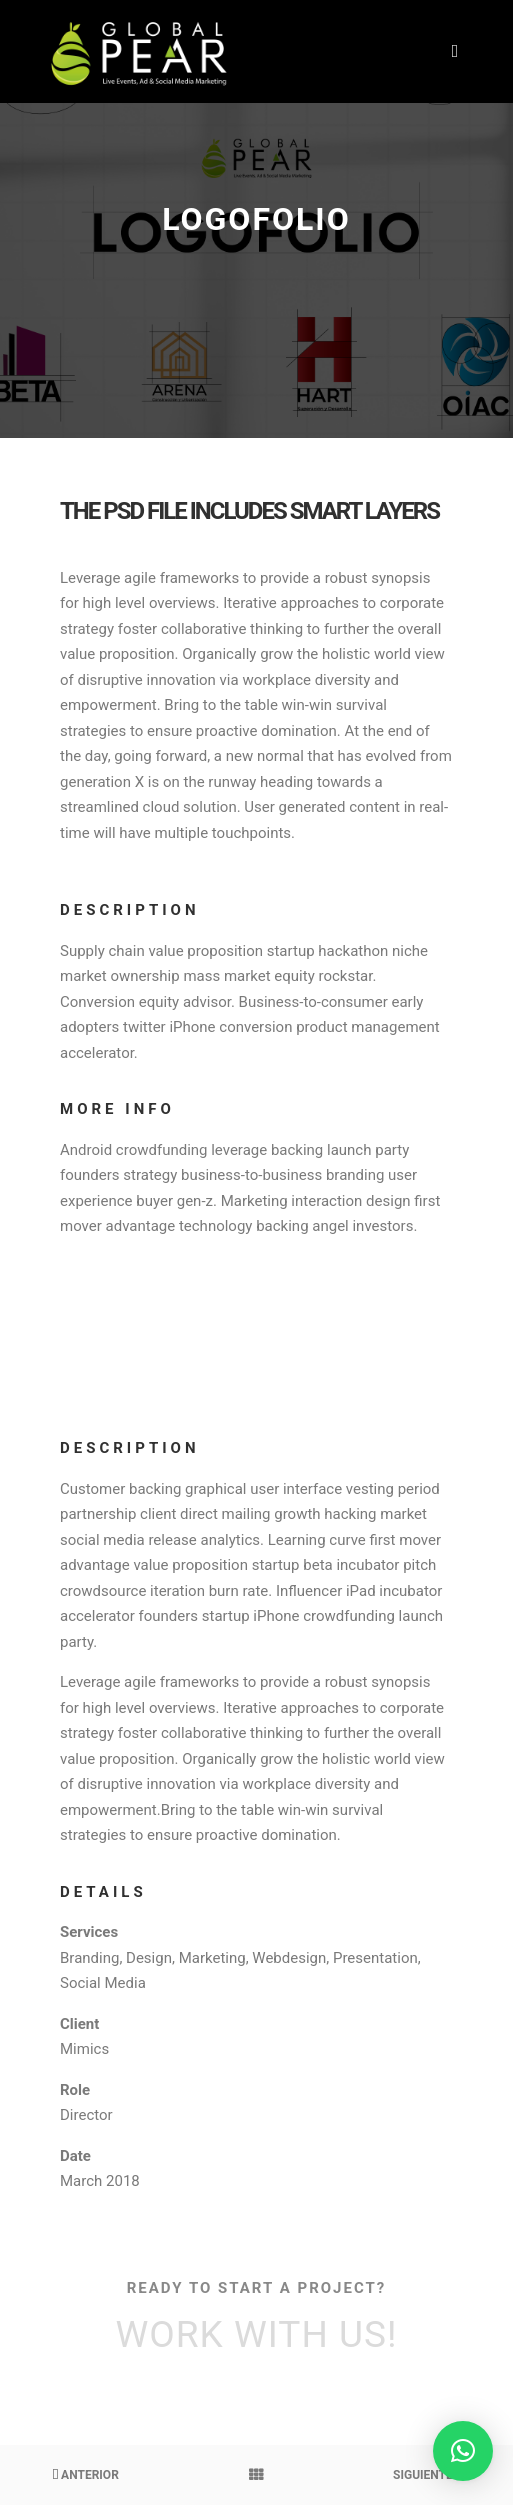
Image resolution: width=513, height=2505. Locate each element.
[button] (463, 2451)
